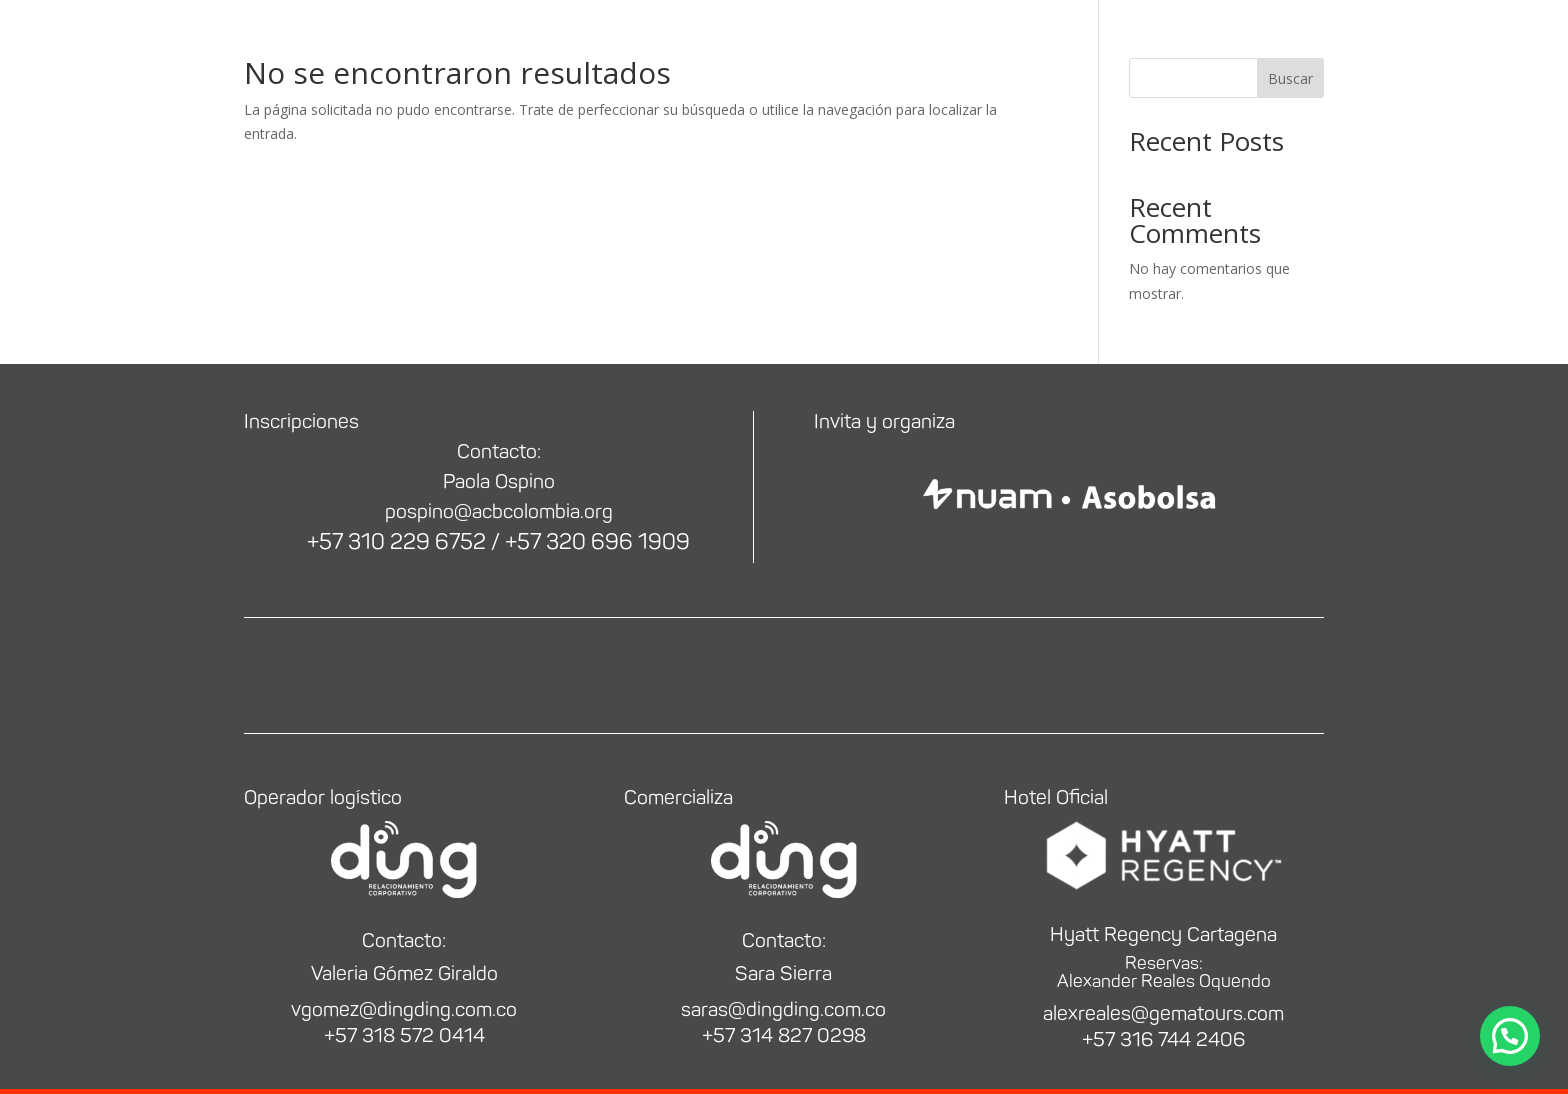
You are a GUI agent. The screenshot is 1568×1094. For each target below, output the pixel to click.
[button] (1510, 1036)
